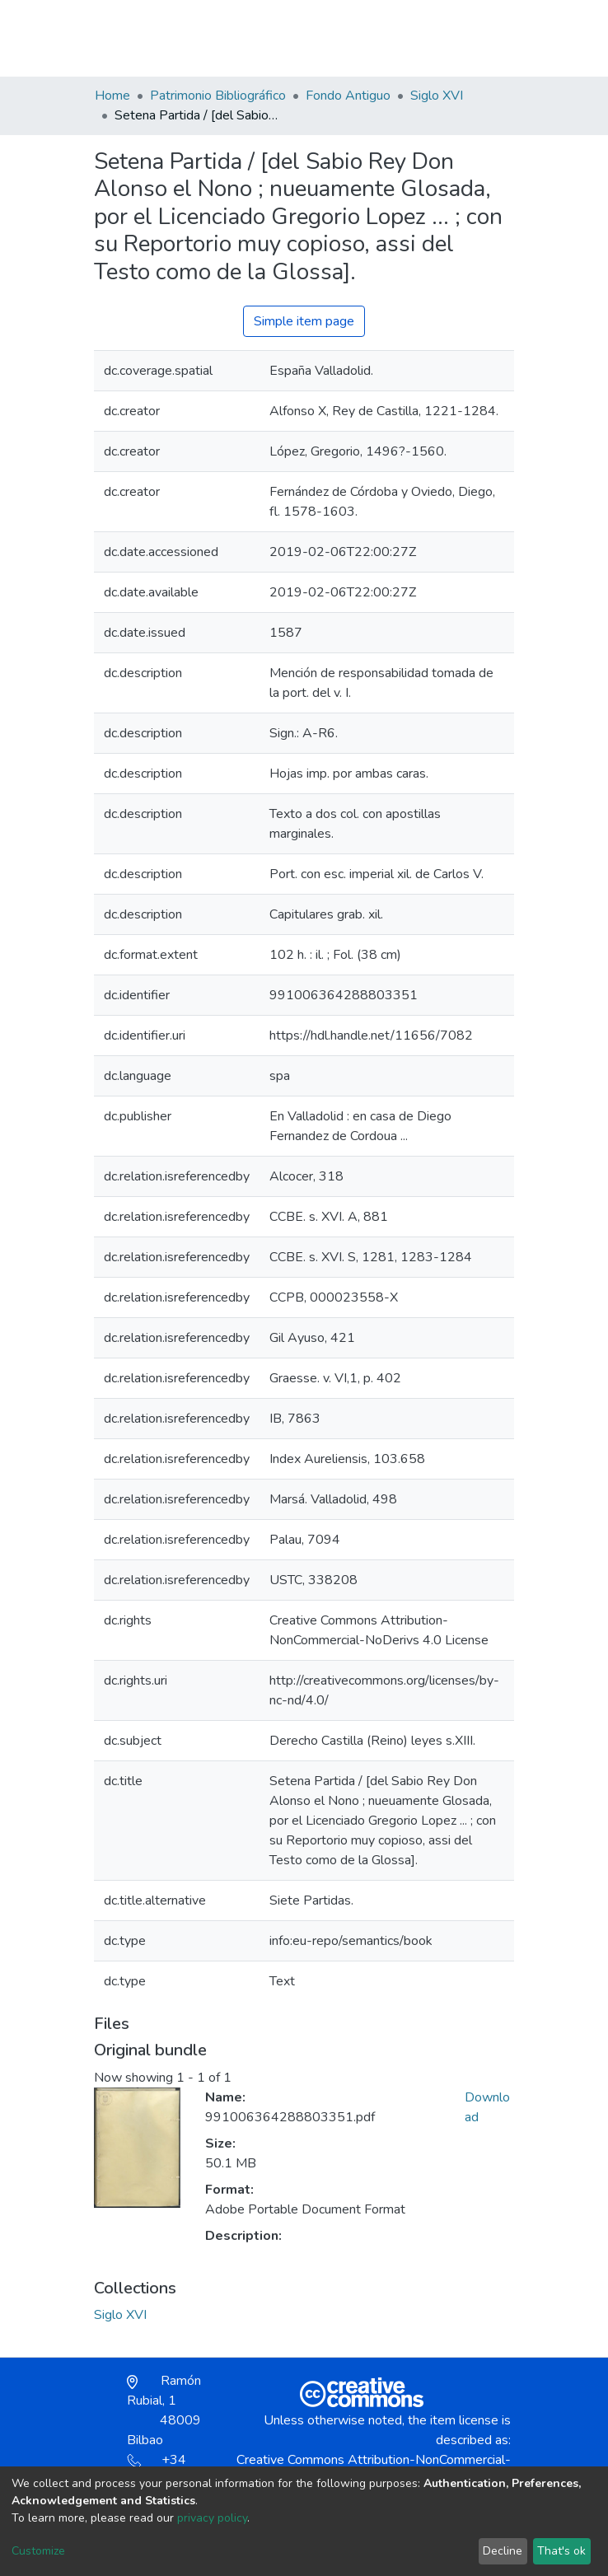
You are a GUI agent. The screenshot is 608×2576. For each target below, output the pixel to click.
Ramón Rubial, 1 (164, 2410)
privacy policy (212, 2518)
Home (112, 95)
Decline (502, 2551)
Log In (454, 38)
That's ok (561, 2551)
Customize (38, 2551)
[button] (418, 46)
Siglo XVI (436, 95)
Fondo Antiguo (348, 95)
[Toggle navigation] (503, 37)
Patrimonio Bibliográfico (218, 95)
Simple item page (304, 321)
